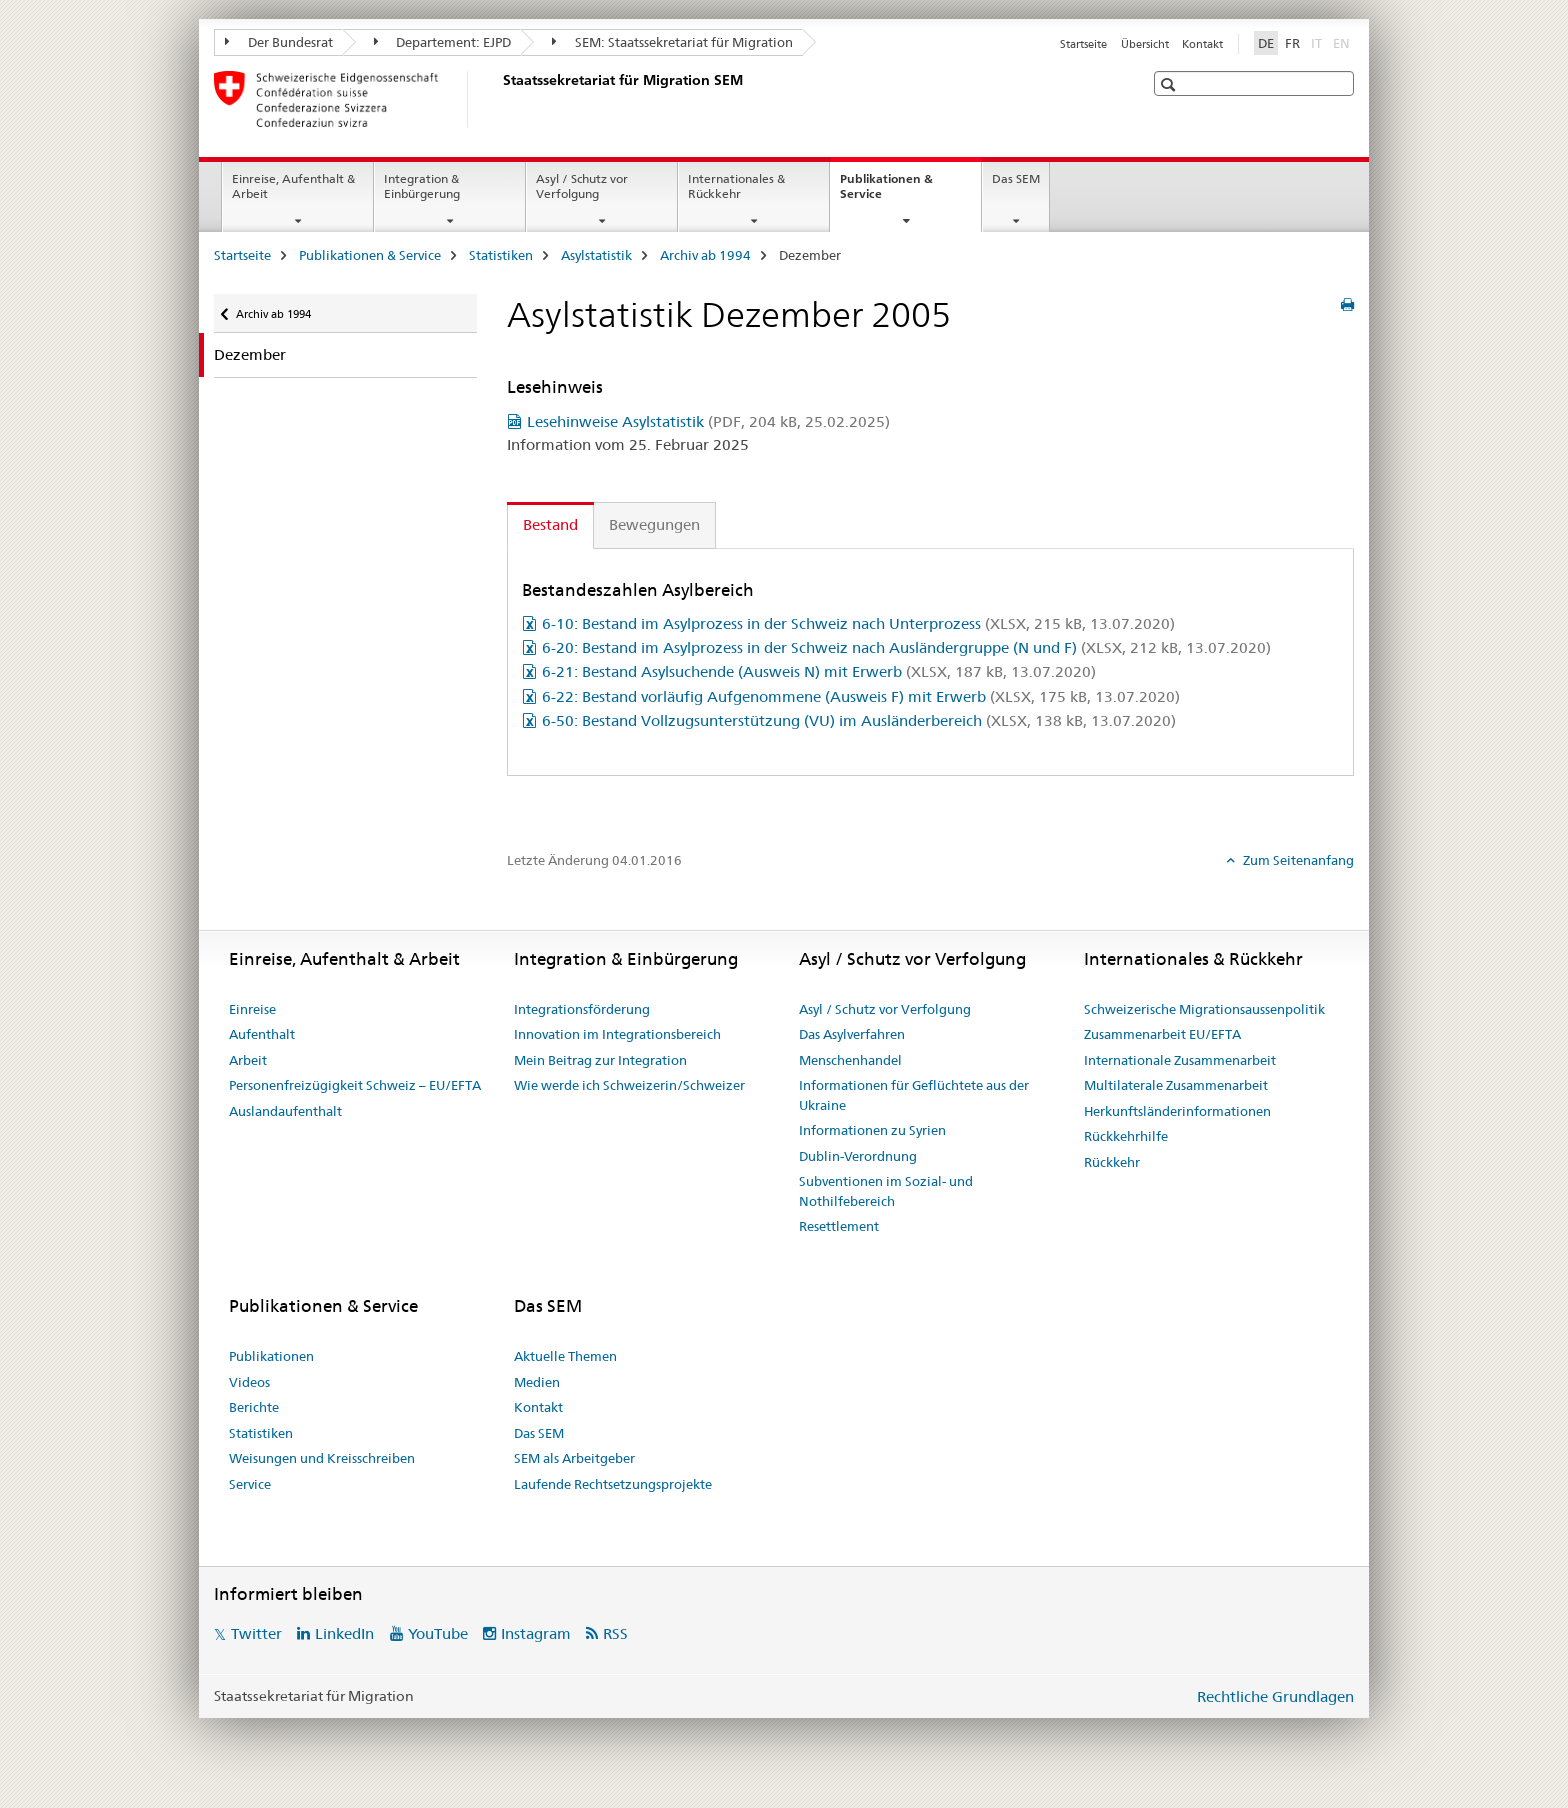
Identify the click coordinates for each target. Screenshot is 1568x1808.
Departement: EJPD (443, 42)
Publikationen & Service (886, 193)
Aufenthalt (262, 1034)
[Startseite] (499, 99)
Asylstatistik (596, 255)
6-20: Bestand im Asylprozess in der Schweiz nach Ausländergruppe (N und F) (906, 647)
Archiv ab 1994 (705, 255)
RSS (615, 1633)
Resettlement (839, 1226)
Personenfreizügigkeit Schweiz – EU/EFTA (355, 1085)
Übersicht (1145, 44)
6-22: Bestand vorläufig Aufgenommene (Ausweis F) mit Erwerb (861, 696)
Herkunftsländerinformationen (1177, 1111)
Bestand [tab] (550, 524)
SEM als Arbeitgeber (574, 1458)
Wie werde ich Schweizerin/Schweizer (629, 1085)
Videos (249, 1382)
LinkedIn (344, 1633)
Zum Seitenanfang (1297, 860)
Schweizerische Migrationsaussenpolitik (1204, 1009)
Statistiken (501, 255)
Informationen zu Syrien (872, 1130)
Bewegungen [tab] (654, 524)
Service (250, 1484)
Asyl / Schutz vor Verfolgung (582, 186)
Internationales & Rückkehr (736, 186)
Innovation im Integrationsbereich (617, 1034)
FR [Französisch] (1292, 43)
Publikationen (271, 1356)
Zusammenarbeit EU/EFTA (1162, 1034)
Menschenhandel (850, 1060)
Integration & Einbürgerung (422, 186)
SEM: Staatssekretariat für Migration (672, 42)
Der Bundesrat (279, 42)
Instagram (536, 1633)
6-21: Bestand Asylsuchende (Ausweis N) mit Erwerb (819, 671)
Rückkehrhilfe (1126, 1136)
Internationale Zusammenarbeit (1180, 1060)
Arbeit (248, 1060)
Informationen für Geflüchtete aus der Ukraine (914, 1095)
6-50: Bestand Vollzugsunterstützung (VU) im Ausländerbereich (859, 720)
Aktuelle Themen (565, 1356)
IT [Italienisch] (1318, 42)
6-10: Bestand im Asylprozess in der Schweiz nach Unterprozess (858, 623)
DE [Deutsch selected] (1266, 43)
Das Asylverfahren (852, 1034)
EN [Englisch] (1343, 42)
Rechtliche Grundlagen (1275, 1696)
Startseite (1083, 44)
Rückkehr (1112, 1162)
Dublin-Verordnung (858, 1156)
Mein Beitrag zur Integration (600, 1060)
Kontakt (1202, 44)
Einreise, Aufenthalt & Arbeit (293, 186)
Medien (537, 1382)
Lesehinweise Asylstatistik (708, 421)
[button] (1170, 84)
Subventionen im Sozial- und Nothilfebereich (886, 1191)
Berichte (254, 1407)
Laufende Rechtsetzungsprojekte (613, 1484)
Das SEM (1016, 178)
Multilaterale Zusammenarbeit (1176, 1085)
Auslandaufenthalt (285, 1111)
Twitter (256, 1633)
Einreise (252, 1009)
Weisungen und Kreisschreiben (322, 1458)
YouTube (438, 1633)
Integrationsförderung (582, 1009)
